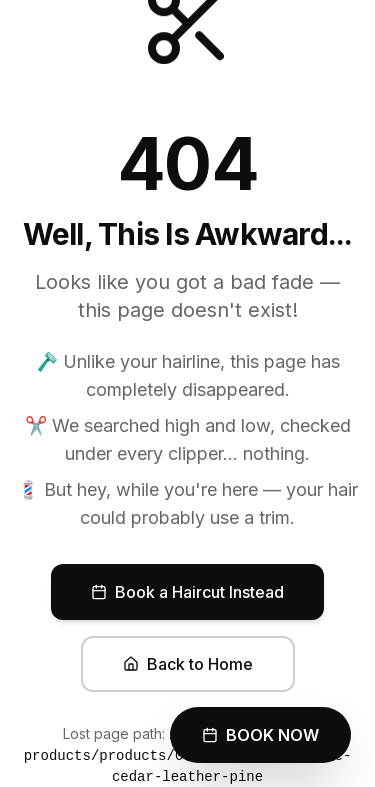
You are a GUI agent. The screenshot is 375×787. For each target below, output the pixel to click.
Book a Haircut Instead (187, 592)
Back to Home (188, 664)
